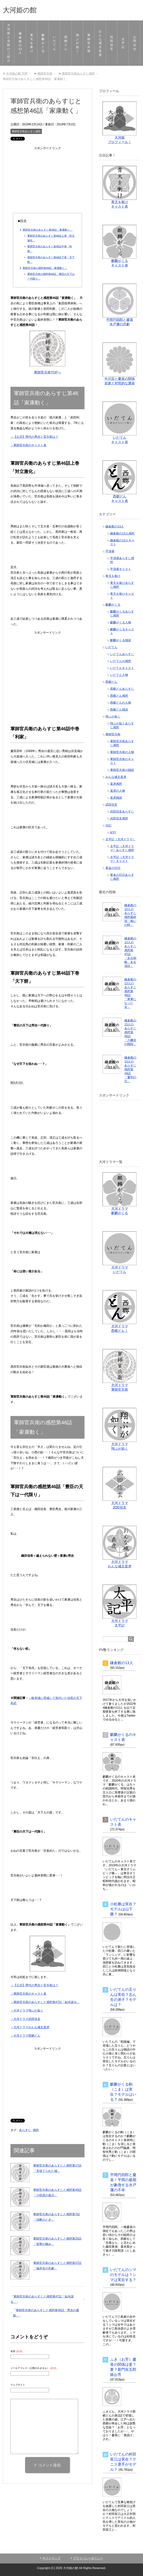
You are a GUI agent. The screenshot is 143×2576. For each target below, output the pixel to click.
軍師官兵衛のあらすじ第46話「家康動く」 (48, 229)
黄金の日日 (112, 868)
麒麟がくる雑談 (120, 640)
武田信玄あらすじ (122, 811)
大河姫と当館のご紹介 (8, 43)
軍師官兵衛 (88, 43)
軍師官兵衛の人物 (122, 752)
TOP (17, 73)
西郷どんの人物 (120, 702)
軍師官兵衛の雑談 (122, 770)
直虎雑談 (116, 797)
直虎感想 (116, 783)
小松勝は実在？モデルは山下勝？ (123, 1909)
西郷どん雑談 (119, 709)
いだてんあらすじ (122, 654)
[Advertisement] (47, 182)
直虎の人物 (117, 790)
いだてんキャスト (122, 668)
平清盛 (109, 551)
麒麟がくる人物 (120, 622)
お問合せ (134, 42)
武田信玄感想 (119, 818)
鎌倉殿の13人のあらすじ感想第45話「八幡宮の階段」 (130, 1032)
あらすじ (25, 2130)
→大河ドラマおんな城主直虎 (29, 2027)
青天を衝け (31, 43)
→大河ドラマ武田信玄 (25, 2019)
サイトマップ (51, 2558)
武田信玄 (111, 42)
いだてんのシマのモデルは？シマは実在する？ (123, 2275)
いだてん (54, 42)
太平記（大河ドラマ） (120, 839)
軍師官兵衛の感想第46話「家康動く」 (45, 267)
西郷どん (65, 42)
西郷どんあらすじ (122, 688)
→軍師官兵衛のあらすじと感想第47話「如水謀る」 (45, 2002)
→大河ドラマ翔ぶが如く (26, 2010)
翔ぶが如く (77, 43)
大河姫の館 (20, 10)
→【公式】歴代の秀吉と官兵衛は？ (34, 436)
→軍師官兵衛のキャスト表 (28, 445)
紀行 (113, 832)
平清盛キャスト (120, 569)
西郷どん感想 (119, 695)
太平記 (123, 43)
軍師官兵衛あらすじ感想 (26, 131)
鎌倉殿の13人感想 (122, 533)
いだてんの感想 (120, 661)
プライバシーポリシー (88, 2558)
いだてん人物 (119, 675)
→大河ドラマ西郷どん (25, 2035)
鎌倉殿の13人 (20, 43)
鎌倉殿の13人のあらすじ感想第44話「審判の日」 (130, 1069)
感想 (36, 2130)
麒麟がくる (42, 43)
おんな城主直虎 (100, 43)
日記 (108, 825)
